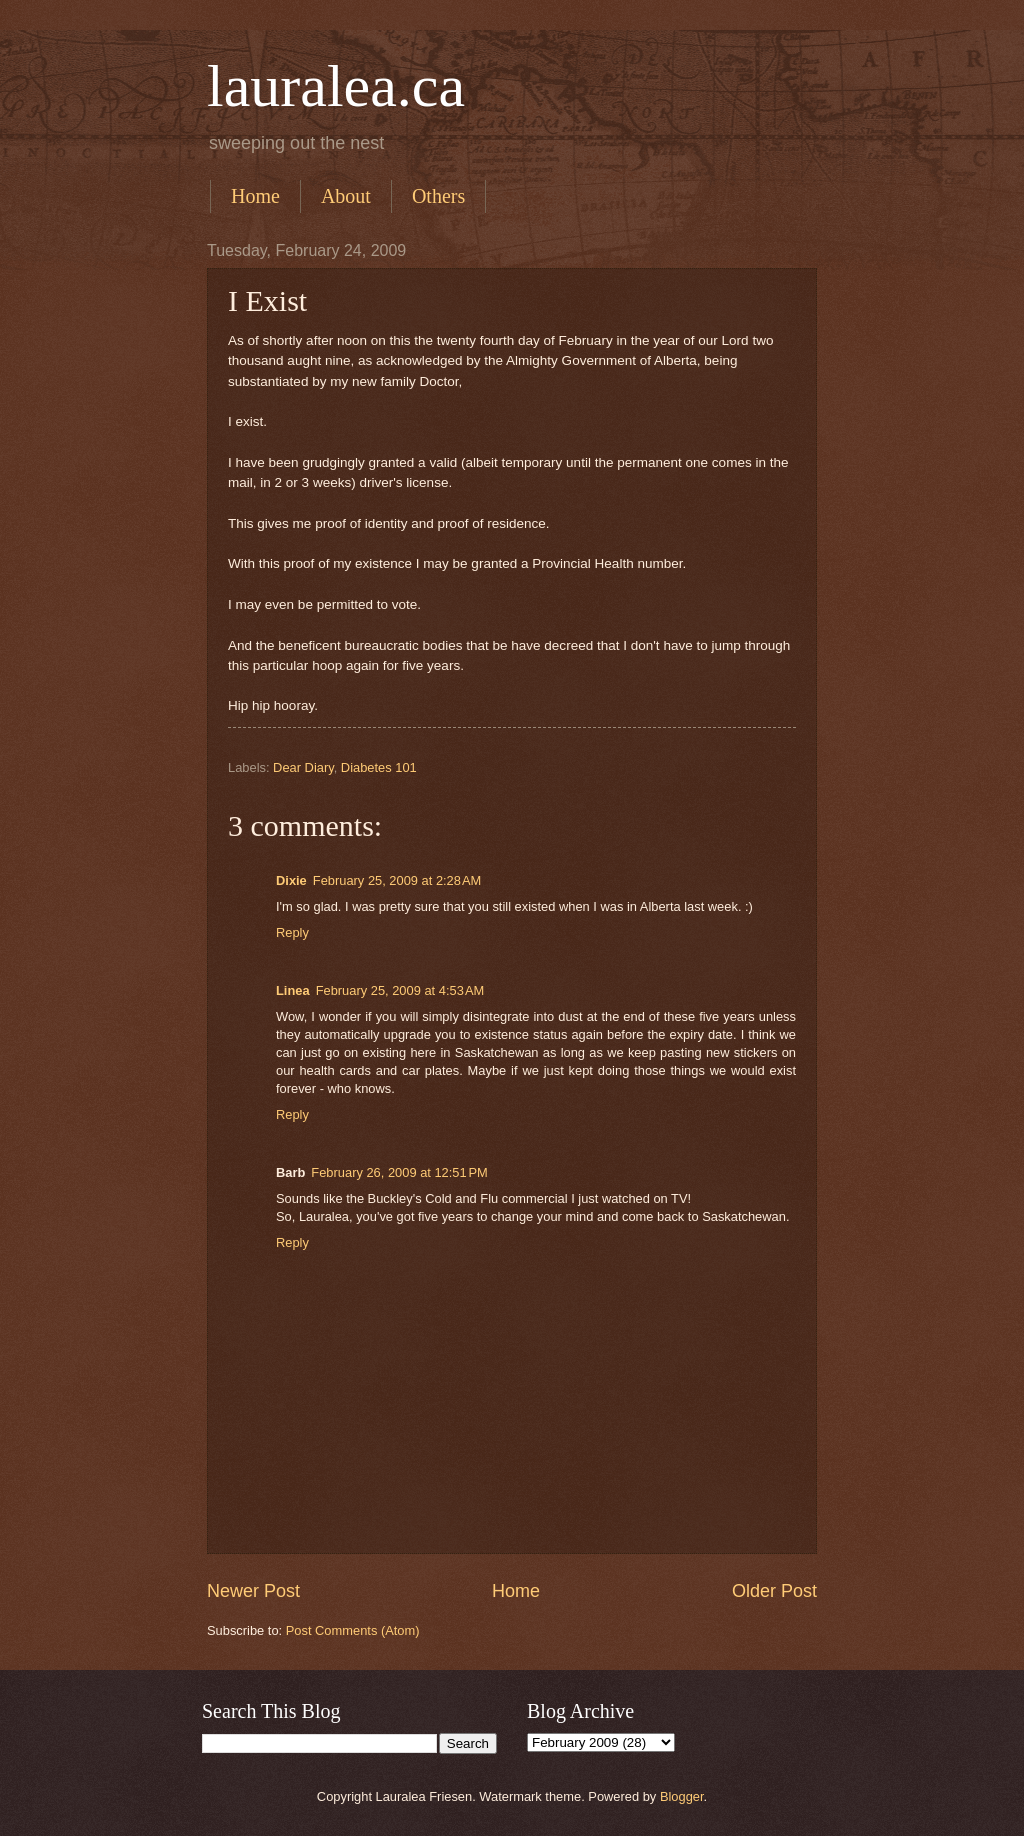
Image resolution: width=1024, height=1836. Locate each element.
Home (255, 196)
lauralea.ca (336, 86)
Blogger (682, 1796)
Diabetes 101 (379, 767)
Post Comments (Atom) (353, 1630)
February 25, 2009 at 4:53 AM (400, 990)
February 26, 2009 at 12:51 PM (399, 1172)
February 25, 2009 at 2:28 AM (397, 880)
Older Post (774, 1591)
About (346, 196)
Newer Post (253, 1591)
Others (438, 196)
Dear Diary (303, 767)
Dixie (291, 880)
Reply (292, 932)
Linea (293, 990)
